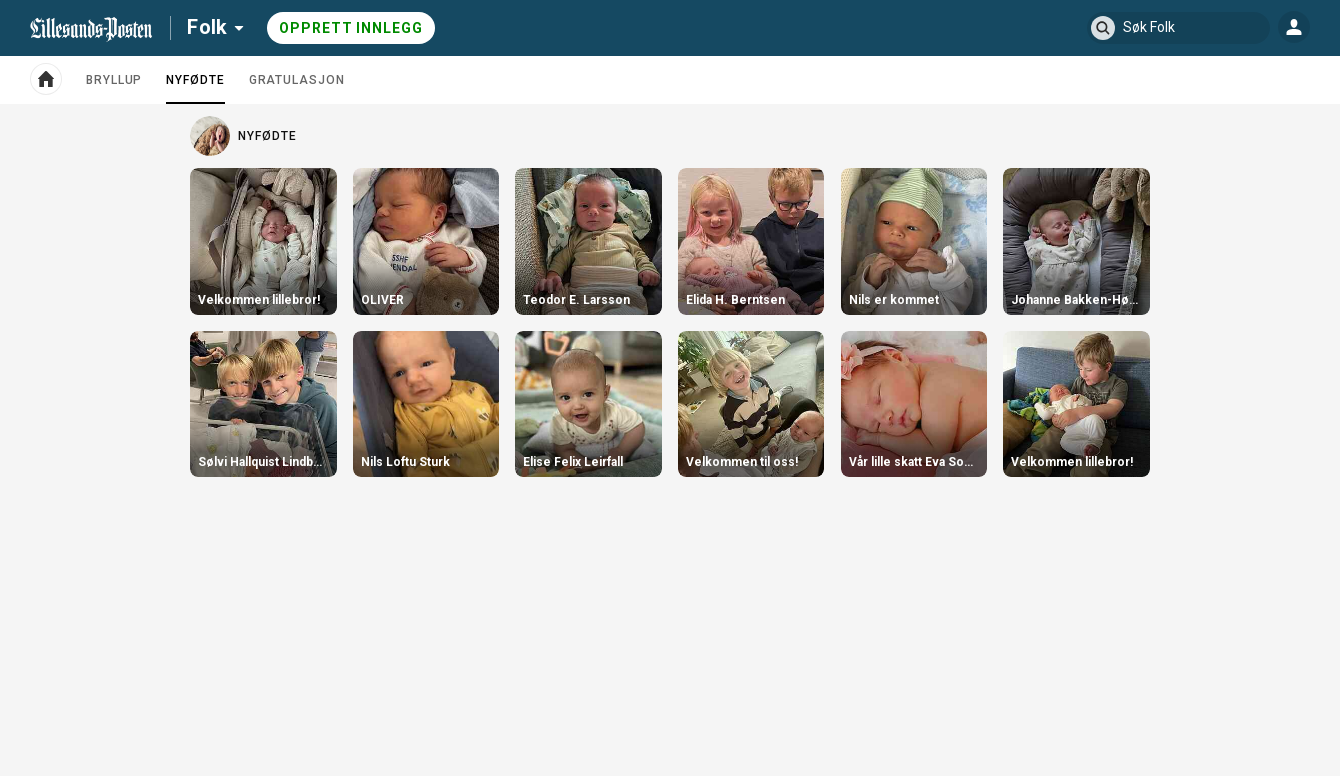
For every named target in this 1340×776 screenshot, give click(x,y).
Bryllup (114, 80)
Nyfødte (195, 88)
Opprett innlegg (351, 28)
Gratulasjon (297, 80)
